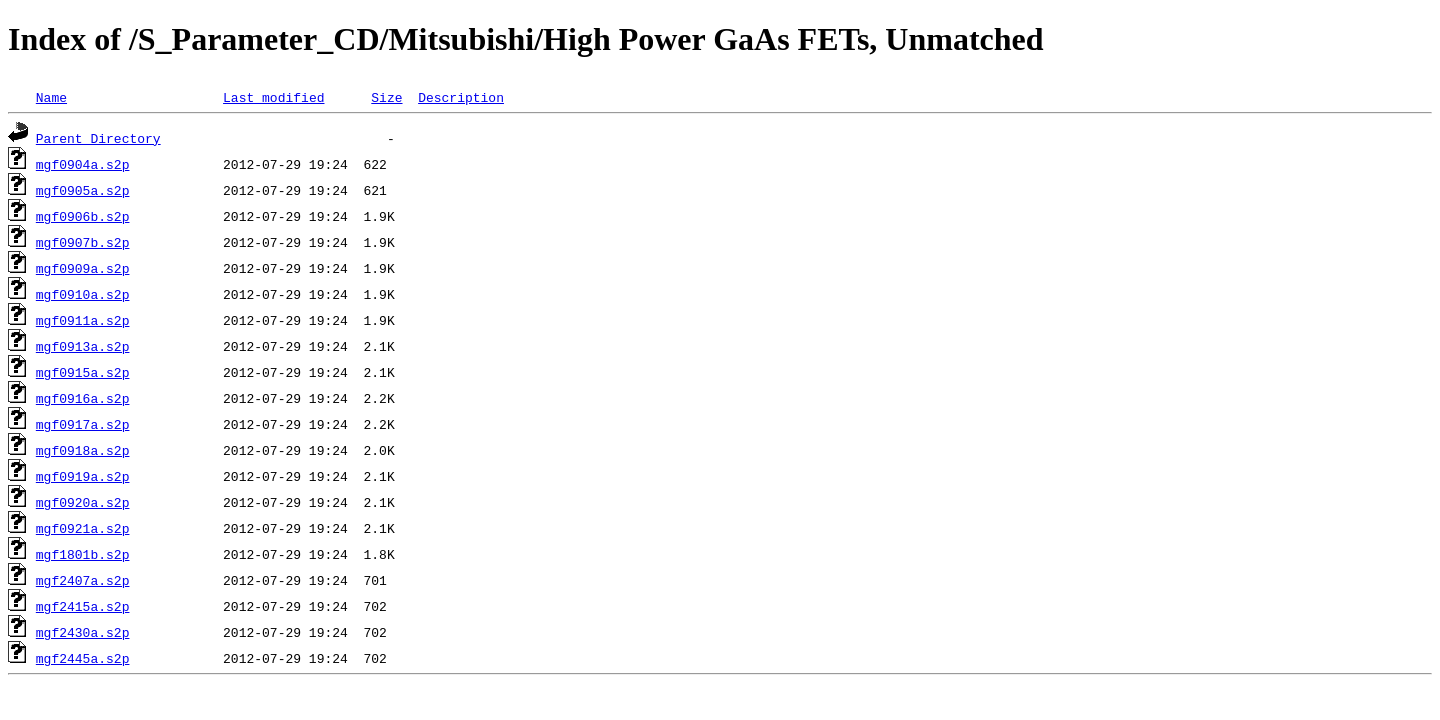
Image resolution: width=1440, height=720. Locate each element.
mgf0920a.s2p (83, 502)
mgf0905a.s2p (83, 190)
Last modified (273, 97)
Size (386, 97)
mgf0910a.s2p (83, 294)
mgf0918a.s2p (83, 450)
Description (461, 97)
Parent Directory (98, 138)
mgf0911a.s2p (83, 320)
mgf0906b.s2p (83, 216)
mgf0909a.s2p (83, 268)
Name (51, 97)
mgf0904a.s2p (83, 164)
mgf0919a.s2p (83, 476)
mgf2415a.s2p (83, 606)
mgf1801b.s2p (83, 554)
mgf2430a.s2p (83, 632)
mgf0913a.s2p (83, 346)
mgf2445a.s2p (83, 658)
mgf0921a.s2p (83, 528)
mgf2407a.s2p (83, 580)
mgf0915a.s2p (83, 372)
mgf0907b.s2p (83, 242)
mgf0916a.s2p (83, 398)
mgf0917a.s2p (83, 424)
